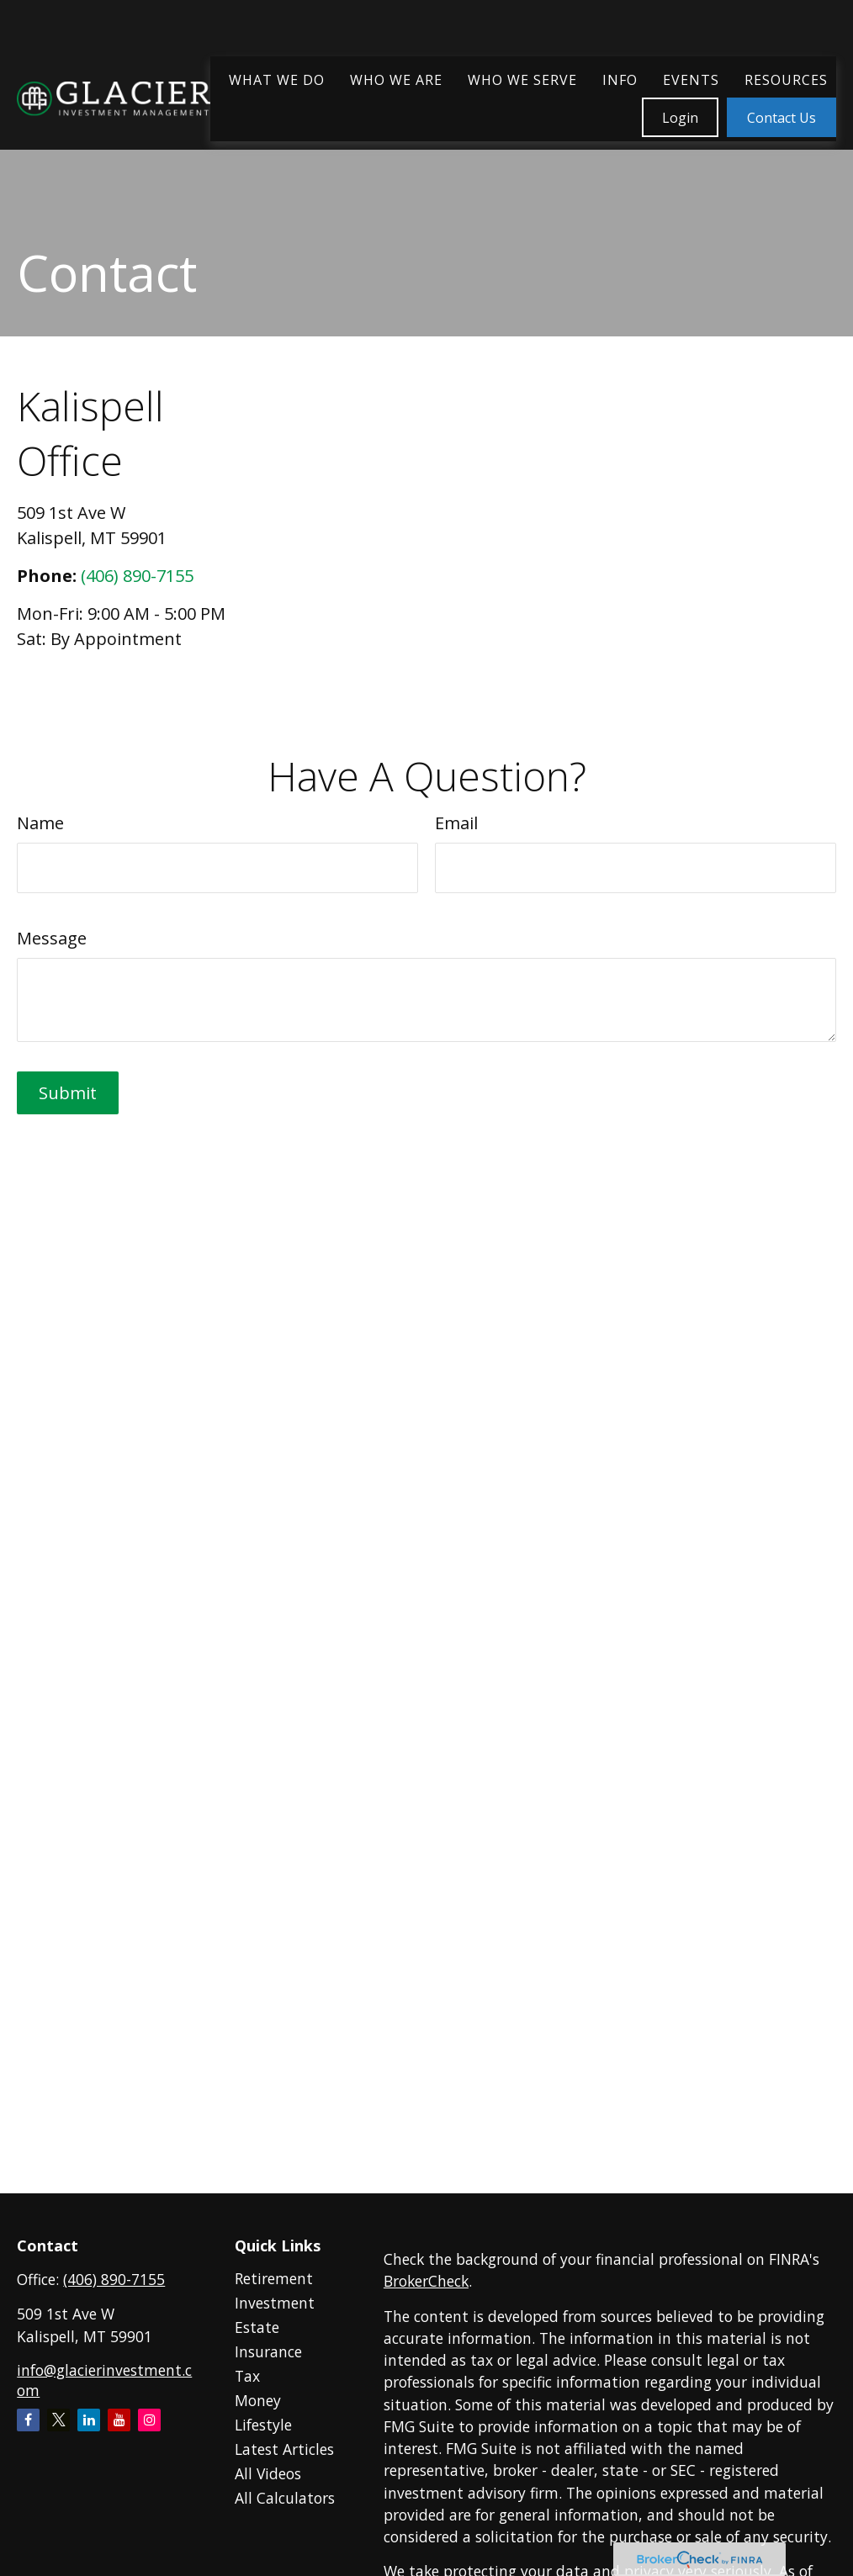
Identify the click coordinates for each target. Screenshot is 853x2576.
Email (456, 823)
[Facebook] (28, 2420)
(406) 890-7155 (137, 575)
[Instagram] (149, 2420)
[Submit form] (68, 1092)
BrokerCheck (426, 2281)
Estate (257, 2327)
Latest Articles (284, 2449)
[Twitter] (58, 2420)
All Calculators (285, 2498)
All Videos (268, 2473)
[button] (276, 31)
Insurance (268, 2351)
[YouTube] (119, 2420)
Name (40, 823)
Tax (247, 2376)
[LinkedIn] (88, 2420)
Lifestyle (263, 2425)
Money (258, 2400)
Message (52, 938)
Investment (275, 2303)
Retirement (274, 2278)
